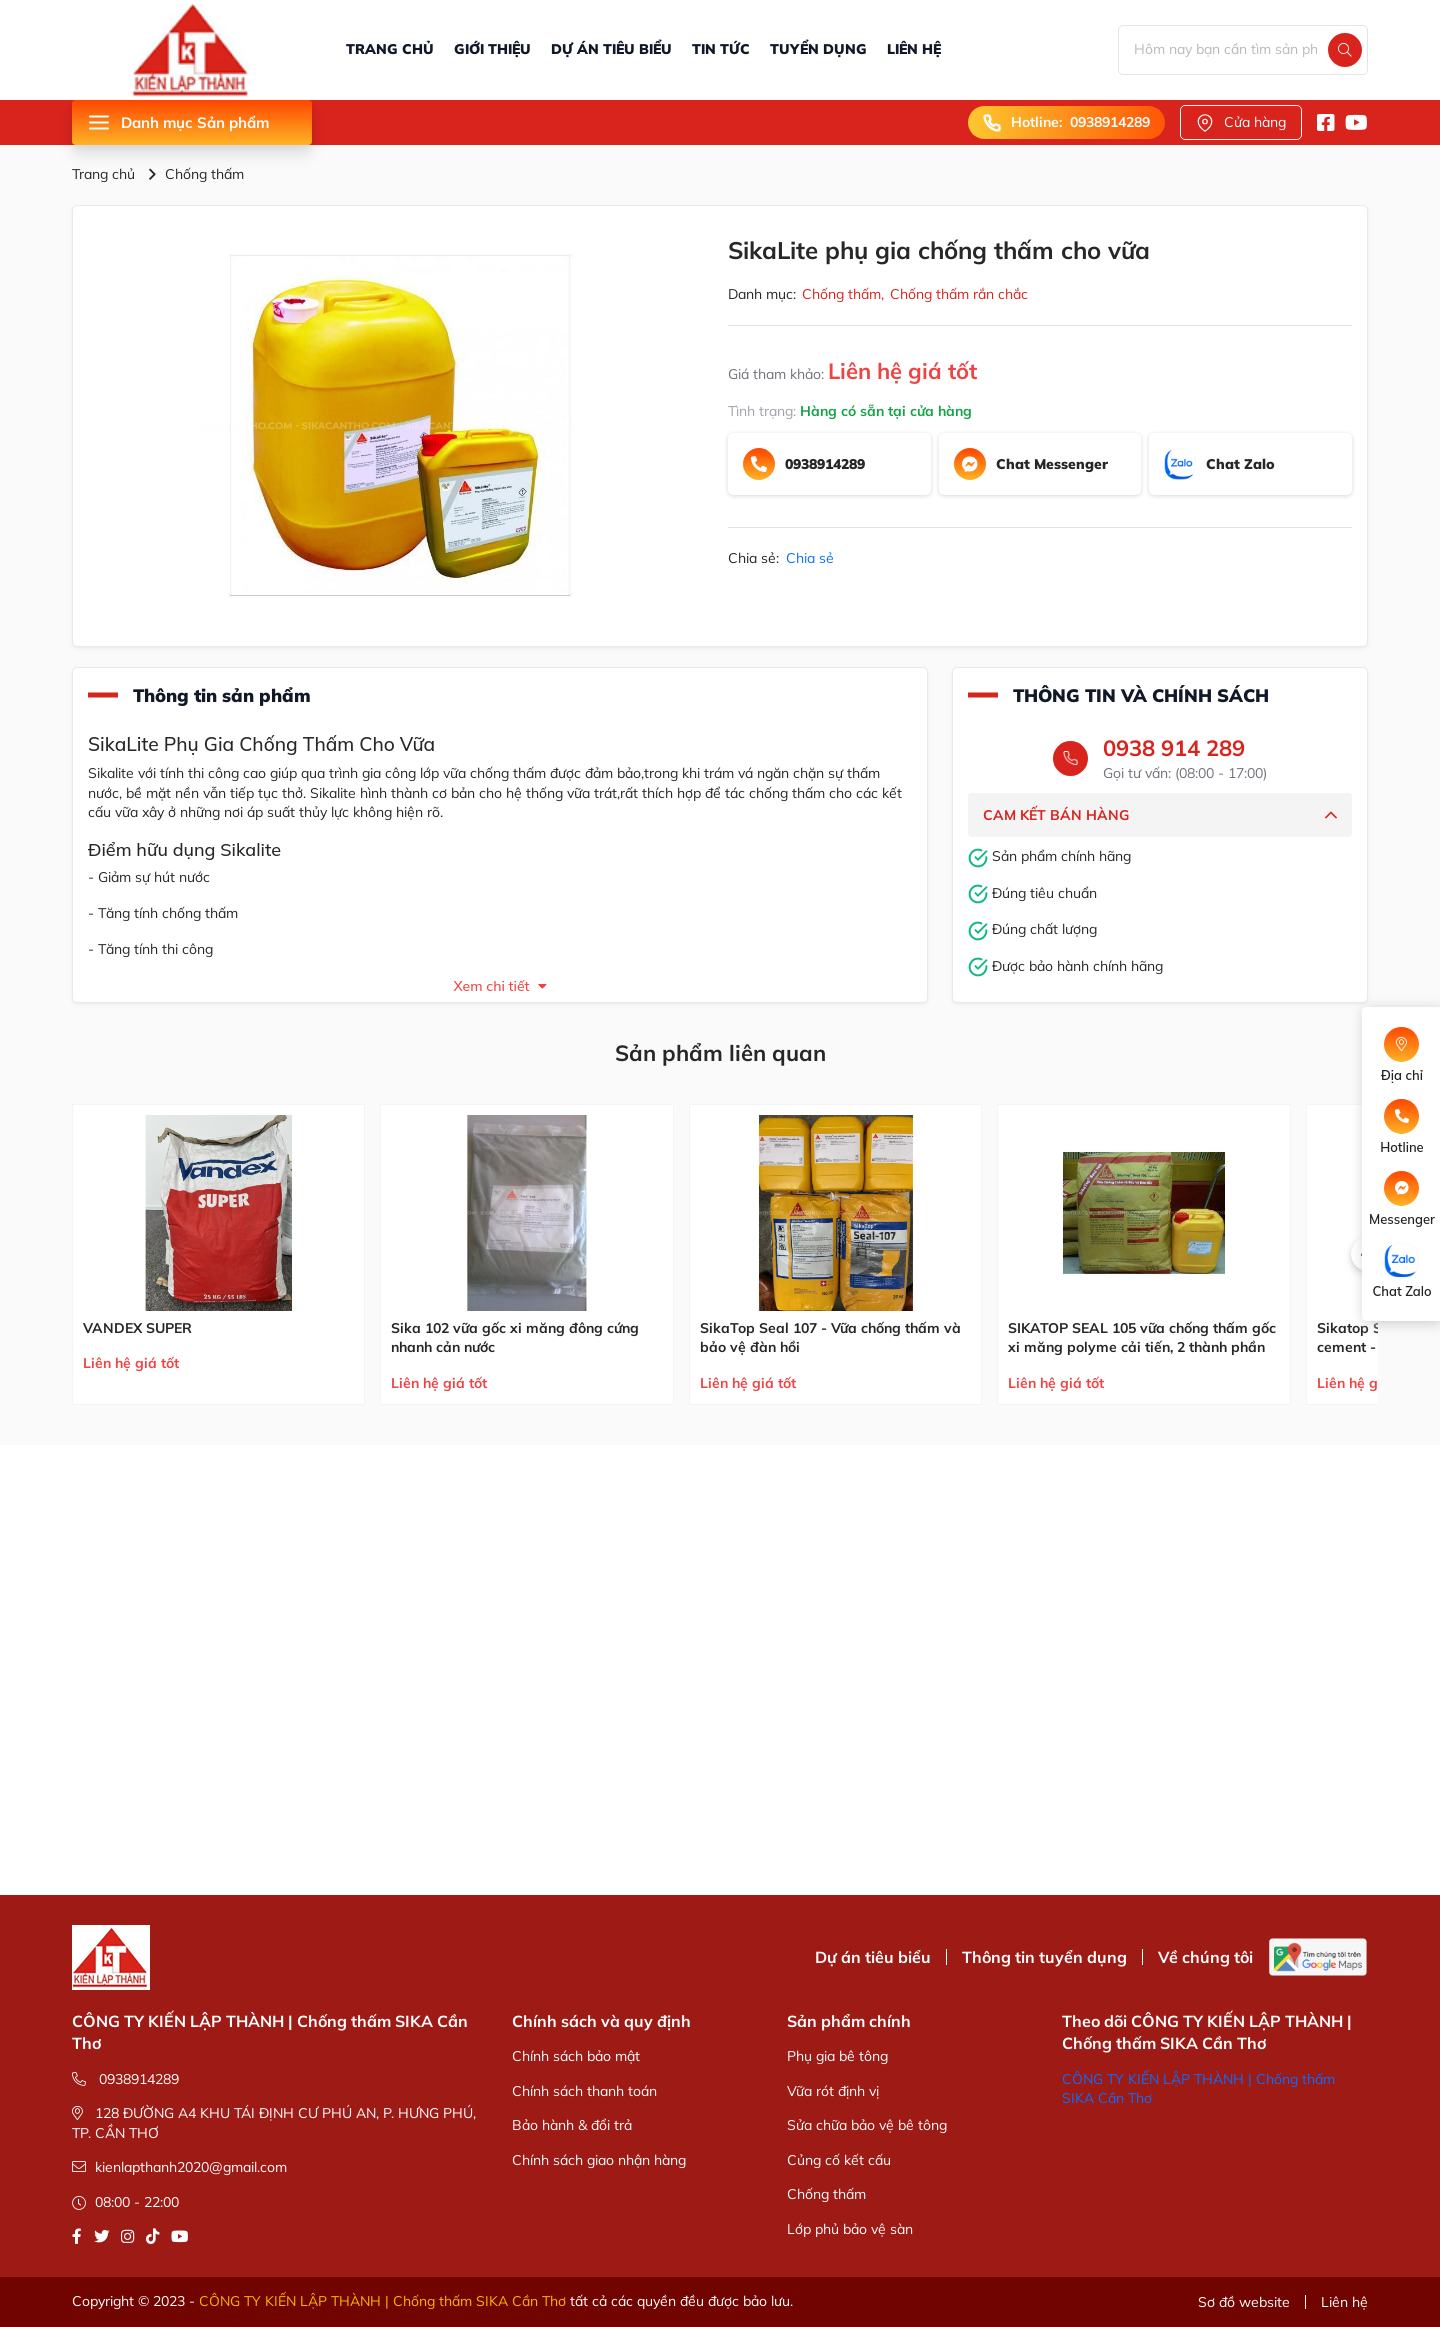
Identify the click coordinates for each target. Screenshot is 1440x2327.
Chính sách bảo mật (576, 2056)
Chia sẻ (810, 558)
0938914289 (125, 2079)
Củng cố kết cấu (839, 2160)
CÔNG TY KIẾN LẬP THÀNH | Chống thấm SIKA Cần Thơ (382, 2301)
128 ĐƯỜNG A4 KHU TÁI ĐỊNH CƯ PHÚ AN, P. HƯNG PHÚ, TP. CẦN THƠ (274, 2123)
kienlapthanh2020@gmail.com (179, 2167)
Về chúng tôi (1205, 1957)
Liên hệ (1344, 2302)
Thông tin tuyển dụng (1044, 1957)
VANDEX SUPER (137, 1328)
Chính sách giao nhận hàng (599, 2160)
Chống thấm (204, 174)
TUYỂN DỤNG (818, 49)
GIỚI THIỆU (492, 49)
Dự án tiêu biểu (873, 1957)
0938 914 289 (1174, 748)
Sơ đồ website (1244, 2302)
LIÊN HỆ (914, 49)
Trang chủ (103, 174)
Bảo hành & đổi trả (572, 2125)
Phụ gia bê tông (837, 2056)
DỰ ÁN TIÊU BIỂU (611, 49)
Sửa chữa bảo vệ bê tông (867, 2125)
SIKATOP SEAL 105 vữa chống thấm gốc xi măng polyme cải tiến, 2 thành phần (1142, 1338)
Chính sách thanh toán (584, 2091)
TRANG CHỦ (390, 49)
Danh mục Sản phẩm (178, 122)
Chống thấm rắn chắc (959, 294)
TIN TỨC (721, 49)
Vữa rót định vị (833, 2091)
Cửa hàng (1241, 122)
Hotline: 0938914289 (1066, 122)
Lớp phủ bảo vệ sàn (850, 2229)
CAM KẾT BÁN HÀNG (1160, 815)
